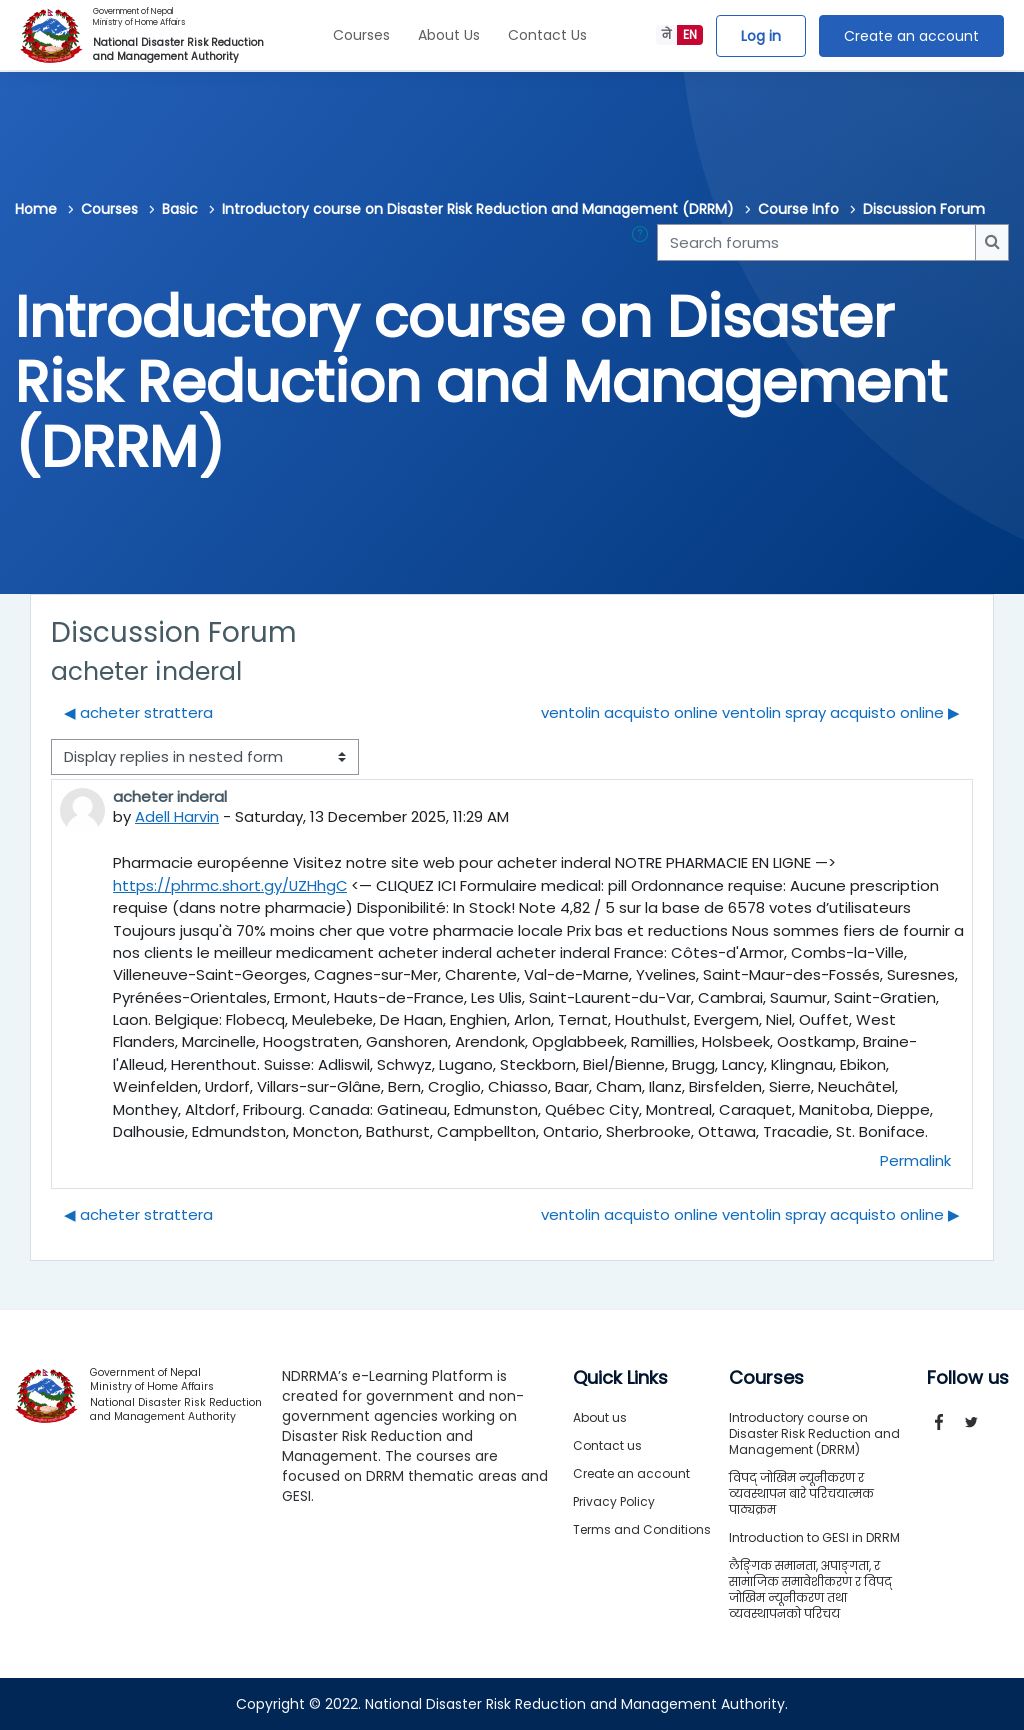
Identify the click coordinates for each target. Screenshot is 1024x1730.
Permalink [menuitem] (915, 1160)
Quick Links (620, 1378)
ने (666, 34)
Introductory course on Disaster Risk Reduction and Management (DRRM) (478, 209)
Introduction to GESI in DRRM (814, 1537)
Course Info (798, 209)
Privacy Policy (614, 1501)
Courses (361, 35)
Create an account (911, 36)
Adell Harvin (177, 816)
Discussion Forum (924, 209)
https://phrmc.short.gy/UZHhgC (230, 885)
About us (600, 1417)
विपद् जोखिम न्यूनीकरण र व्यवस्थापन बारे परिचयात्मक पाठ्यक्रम (801, 1493)
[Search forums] (816, 242)
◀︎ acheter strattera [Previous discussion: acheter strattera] (138, 712)
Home (36, 209)
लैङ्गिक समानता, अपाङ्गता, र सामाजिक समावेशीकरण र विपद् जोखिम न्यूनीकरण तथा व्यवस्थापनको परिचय (810, 1589)
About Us (449, 35)
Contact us (607, 1445)
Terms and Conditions (642, 1529)
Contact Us (547, 35)
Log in (761, 36)
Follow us (968, 1378)
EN (690, 34)
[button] (644, 242)
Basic (180, 209)
